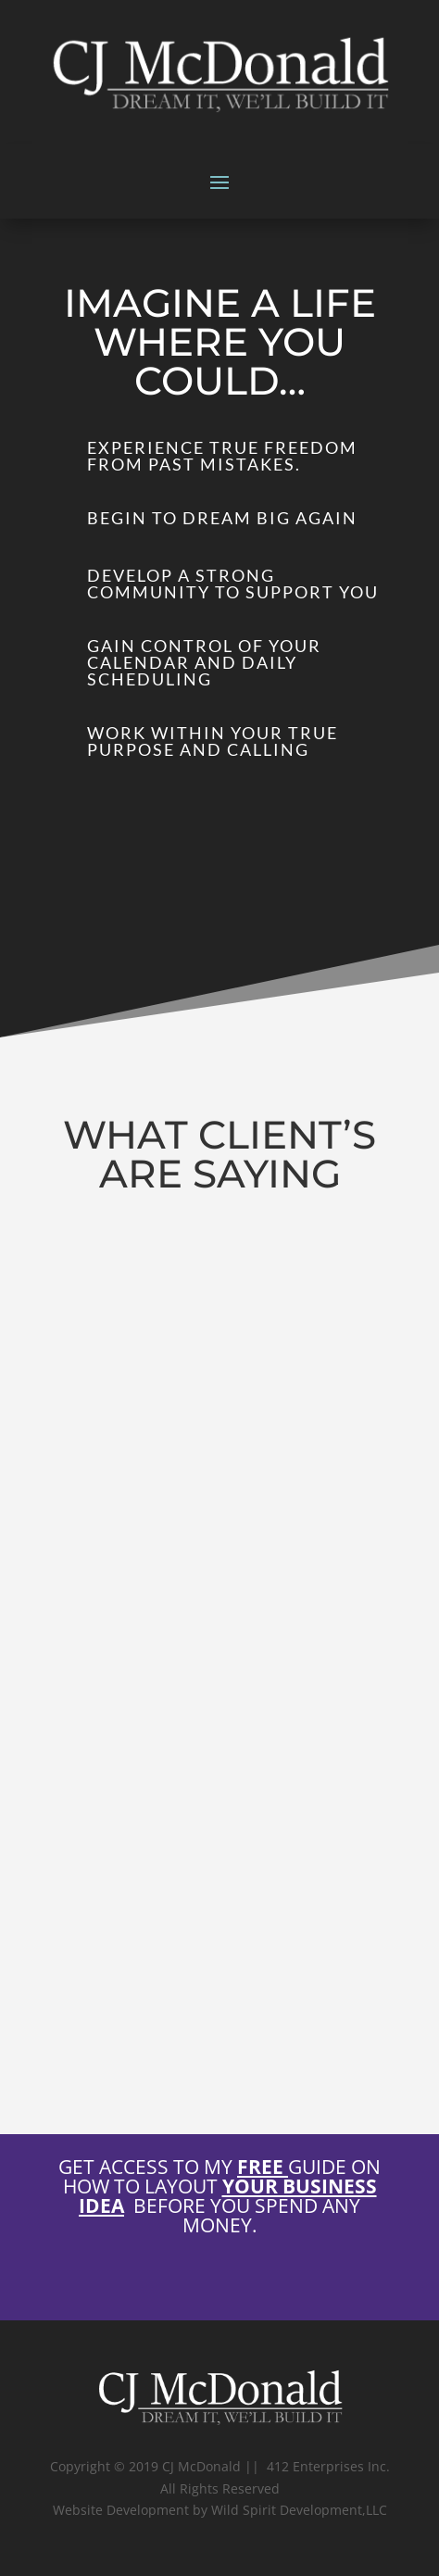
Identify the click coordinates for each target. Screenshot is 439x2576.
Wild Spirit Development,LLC (299, 2510)
